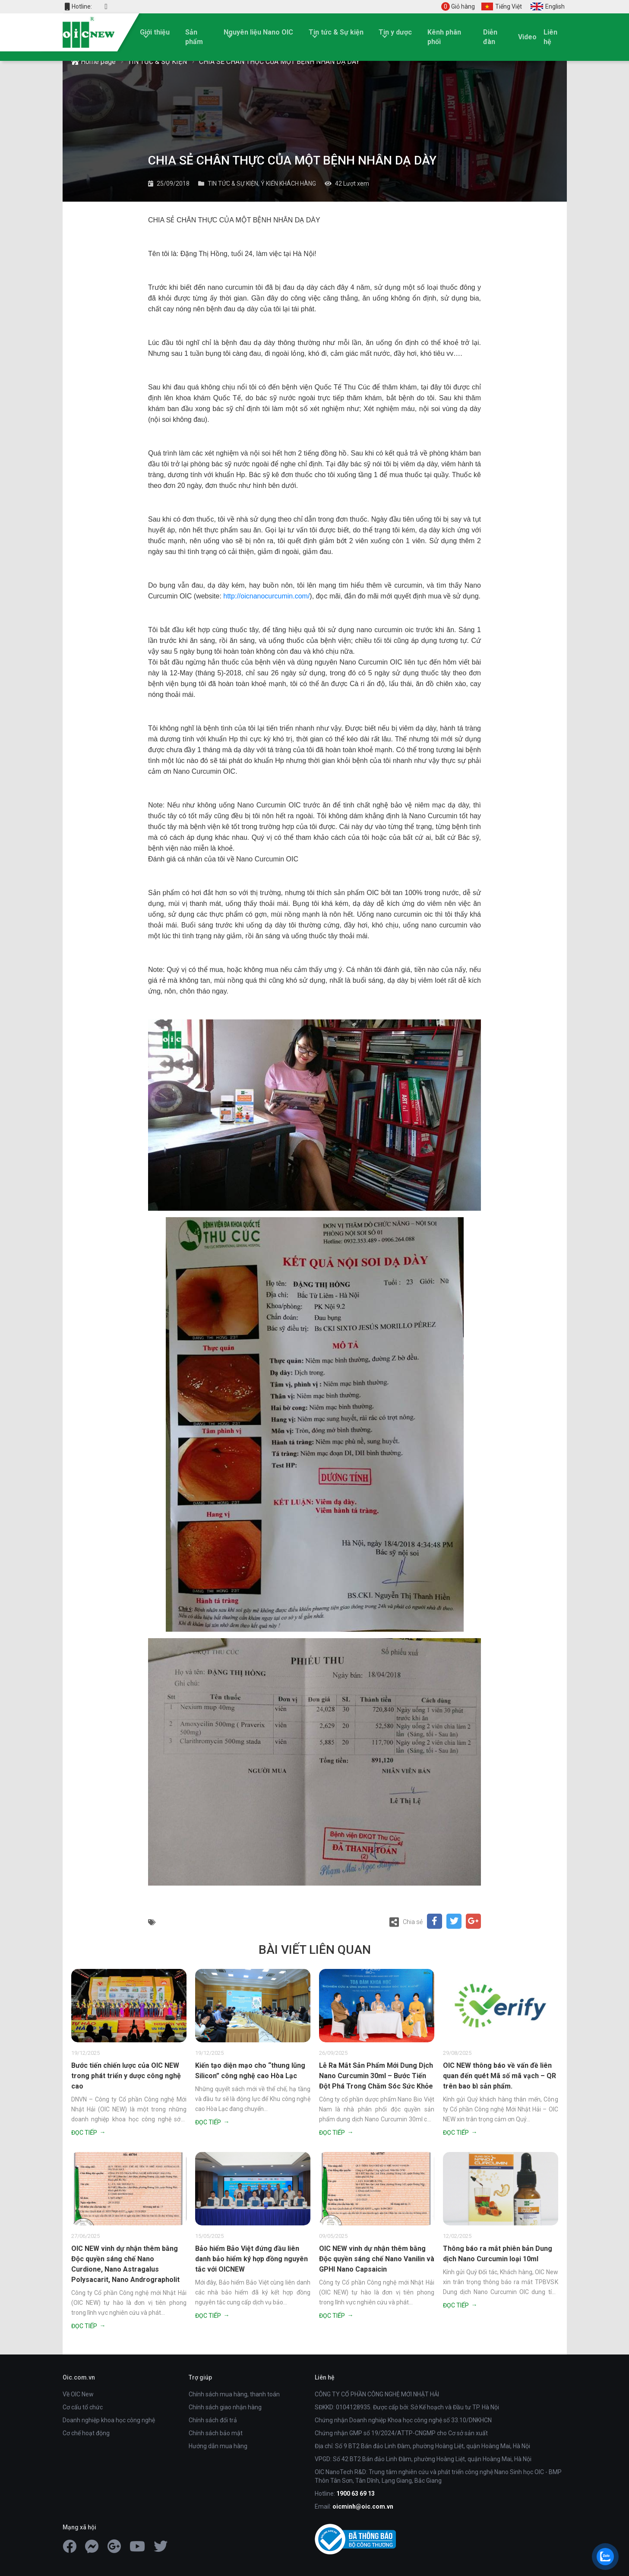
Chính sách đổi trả (213, 2420)
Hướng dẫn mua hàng (218, 2446)
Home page (93, 61)
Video (527, 37)
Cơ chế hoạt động (86, 2433)
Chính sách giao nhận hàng (225, 2407)
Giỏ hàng (458, 6)
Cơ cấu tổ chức (83, 2407)
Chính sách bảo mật (216, 2433)
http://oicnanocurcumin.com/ (266, 596)
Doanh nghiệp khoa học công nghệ (109, 2420)
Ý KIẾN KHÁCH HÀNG (288, 183)
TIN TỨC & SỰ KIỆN (157, 61)
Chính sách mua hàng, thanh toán (234, 2394)
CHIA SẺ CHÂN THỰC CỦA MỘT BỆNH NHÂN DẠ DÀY (279, 61)
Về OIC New (78, 2394)
